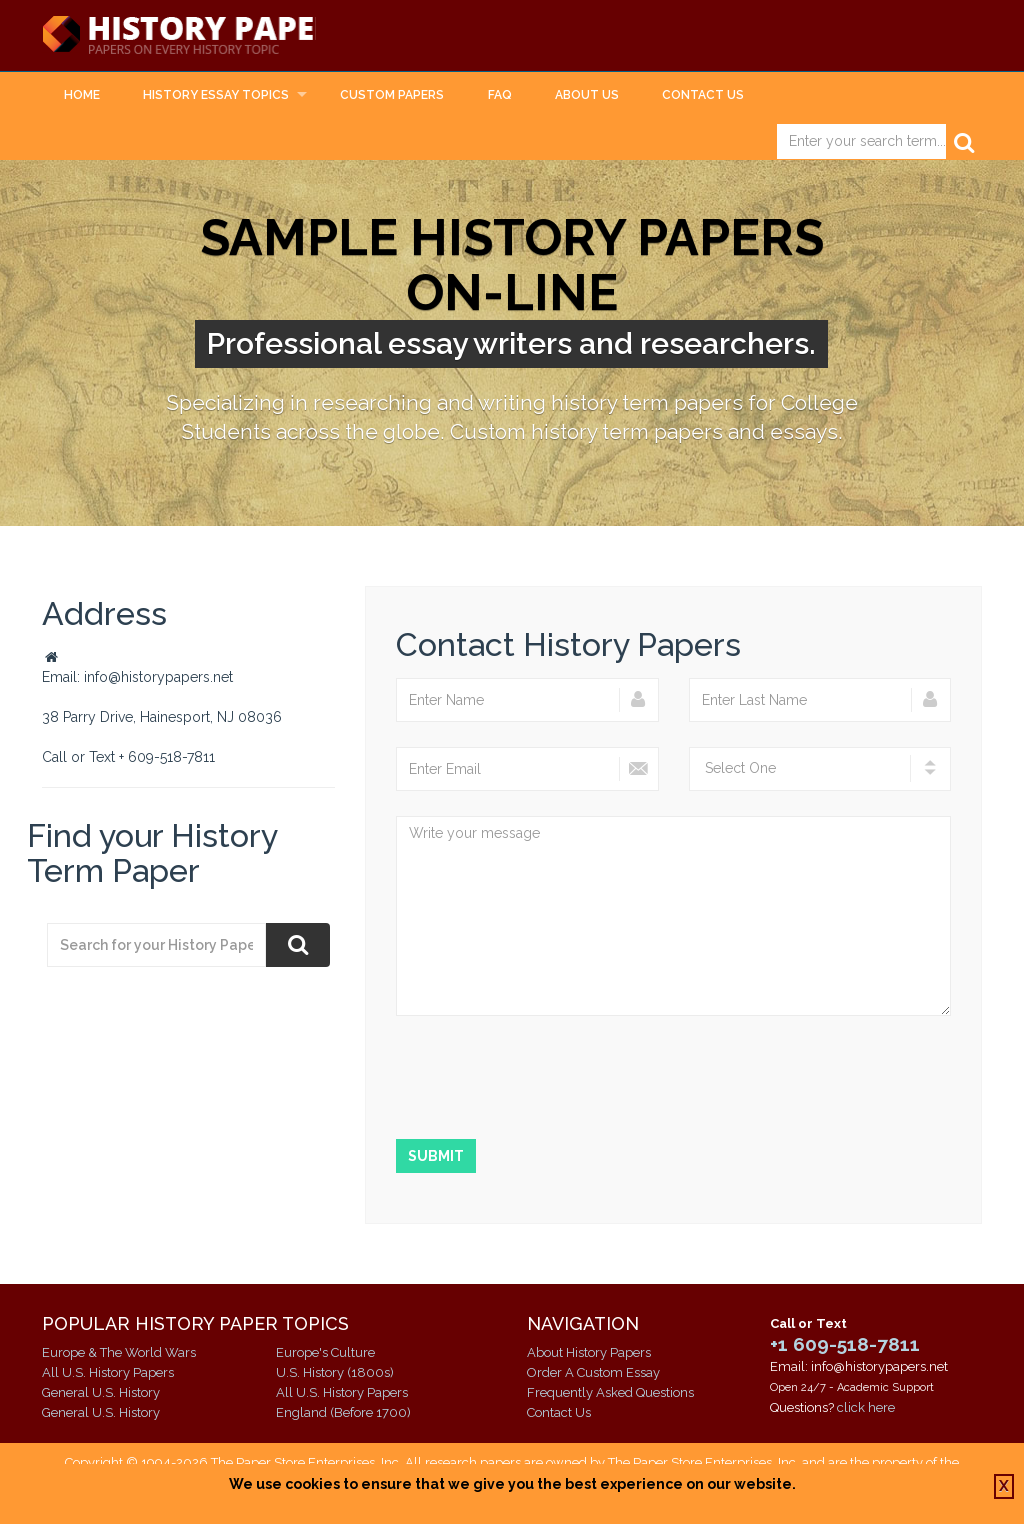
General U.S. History (101, 1393)
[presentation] (548, 1080)
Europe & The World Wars (119, 1353)
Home (82, 96)
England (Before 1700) (343, 1413)
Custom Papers (392, 96)
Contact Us (703, 96)
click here (866, 1407)
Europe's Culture (325, 1353)
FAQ (500, 96)
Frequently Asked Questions (610, 1393)
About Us (587, 96)
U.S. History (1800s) (335, 1373)
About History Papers (589, 1353)
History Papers (198, 36)
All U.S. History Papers (108, 1373)
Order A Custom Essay (593, 1373)
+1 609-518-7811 (845, 1344)
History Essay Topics (216, 96)
